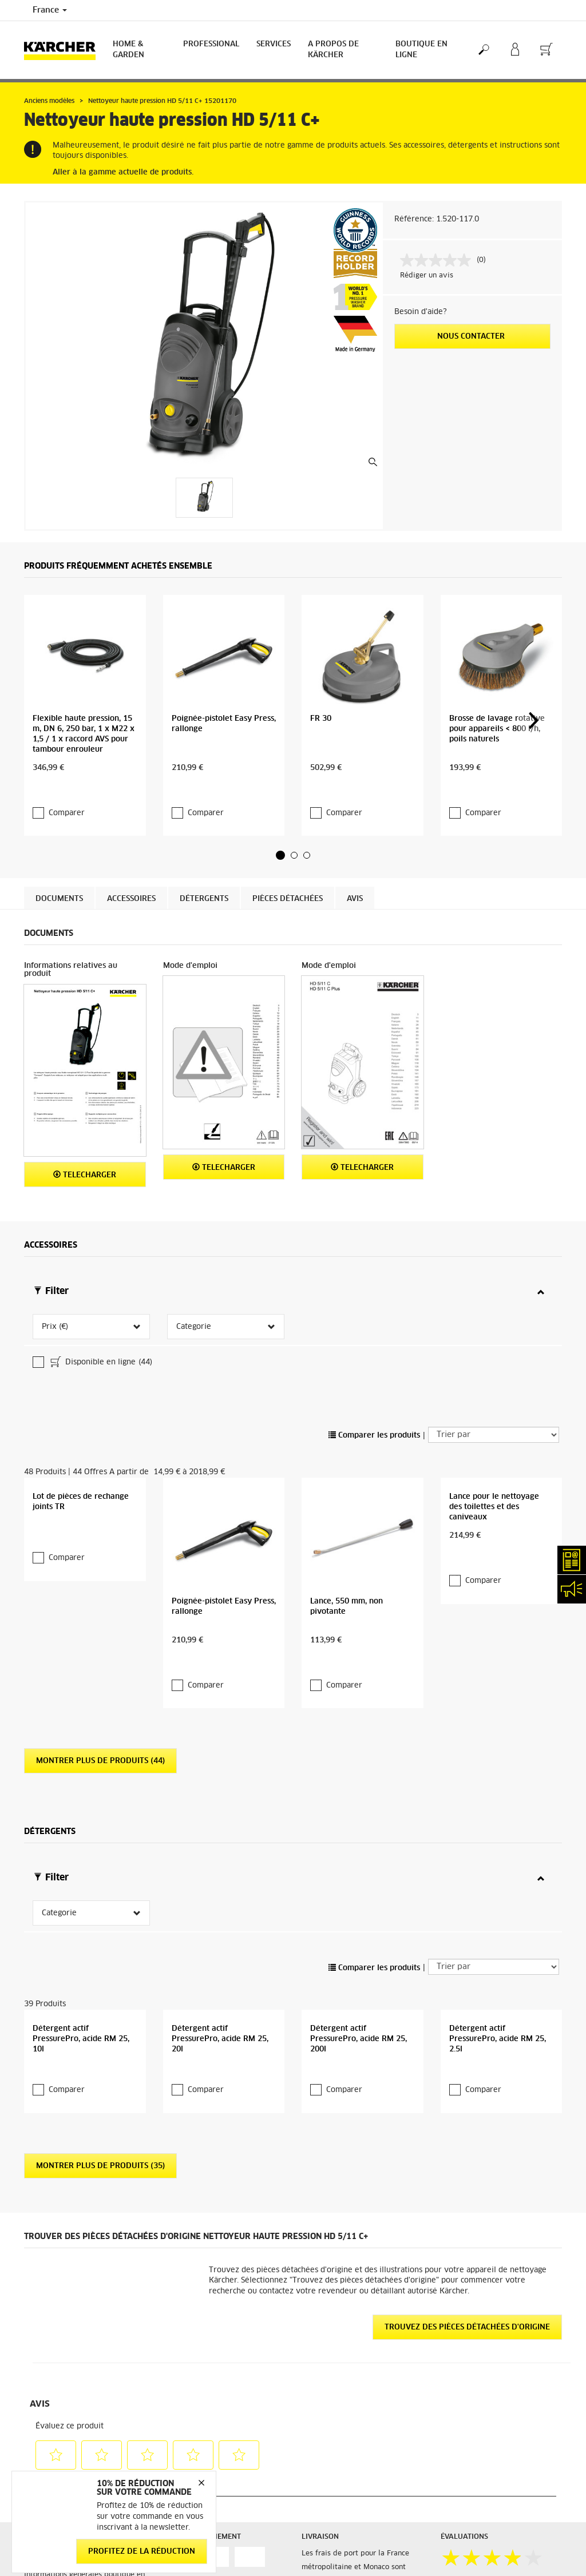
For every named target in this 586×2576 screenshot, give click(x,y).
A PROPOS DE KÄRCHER (333, 50)
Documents (59, 824)
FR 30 (320, 666)
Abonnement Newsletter (343, 2554)
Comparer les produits (374, 1268)
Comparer (67, 738)
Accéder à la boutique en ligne (76, 2333)
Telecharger (84, 1100)
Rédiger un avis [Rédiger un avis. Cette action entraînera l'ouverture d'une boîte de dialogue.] (426, 275)
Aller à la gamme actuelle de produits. (123, 172)
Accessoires (131, 824)
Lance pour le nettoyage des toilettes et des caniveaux (494, 1392)
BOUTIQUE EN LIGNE (421, 50)
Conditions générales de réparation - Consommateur (83, 2436)
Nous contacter (472, 336)
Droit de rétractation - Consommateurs (62, 2464)
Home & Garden (128, 50)
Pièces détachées (287, 824)
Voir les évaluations (474, 2381)
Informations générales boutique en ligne (84, 2354)
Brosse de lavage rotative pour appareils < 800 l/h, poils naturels (497, 677)
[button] (280, 779)
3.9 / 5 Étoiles (465, 2354)
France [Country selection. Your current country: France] (50, 10)
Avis (355, 824)
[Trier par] (493, 1268)
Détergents (204, 824)
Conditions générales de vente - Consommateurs (78, 2381)
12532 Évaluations (473, 2367)
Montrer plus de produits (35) (100, 1938)
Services (273, 44)
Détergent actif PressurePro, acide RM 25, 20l (220, 1811)
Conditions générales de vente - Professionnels (78, 2409)
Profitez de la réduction (141, 2551)
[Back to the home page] (64, 50)
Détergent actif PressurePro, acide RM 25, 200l (358, 1811)
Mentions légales (469, 2554)
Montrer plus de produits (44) (100, 1519)
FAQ (309, 2568)
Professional (211, 44)
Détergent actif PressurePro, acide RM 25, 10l (81, 1811)
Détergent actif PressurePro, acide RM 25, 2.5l (497, 1811)
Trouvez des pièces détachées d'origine (467, 2099)
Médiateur (458, 2568)
